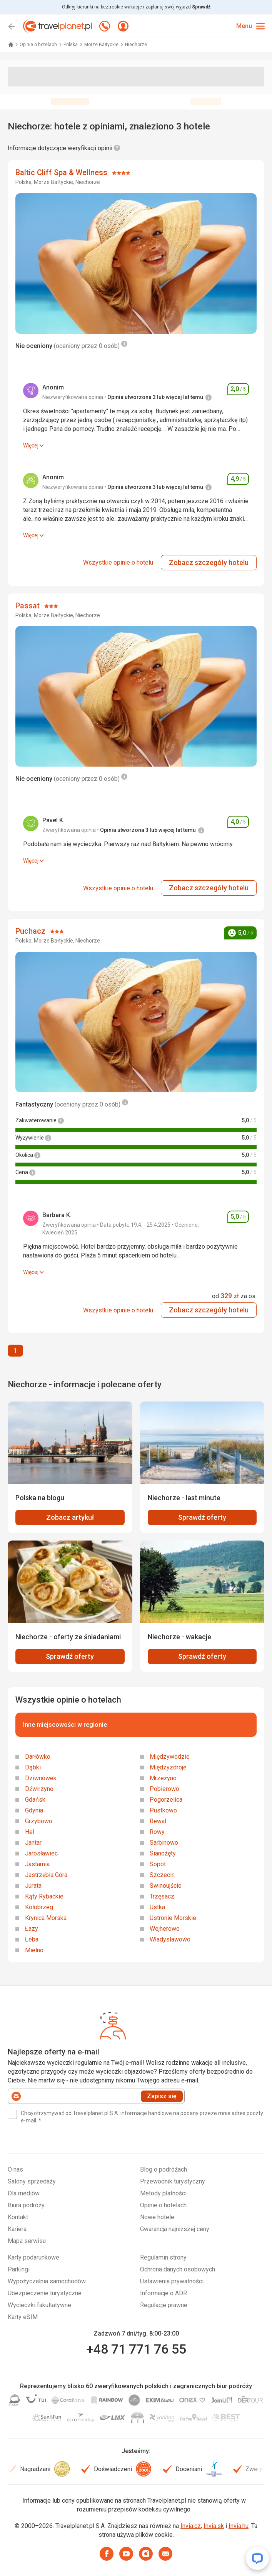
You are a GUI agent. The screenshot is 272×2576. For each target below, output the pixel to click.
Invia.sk (214, 2526)
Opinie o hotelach (39, 44)
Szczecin (162, 1875)
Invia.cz (190, 2526)
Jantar (33, 1842)
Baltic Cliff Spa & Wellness (62, 172)
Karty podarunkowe (33, 2257)
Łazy (31, 1928)
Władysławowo (170, 1939)
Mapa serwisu (27, 2241)
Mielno (34, 1950)
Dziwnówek (41, 1778)
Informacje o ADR (163, 2293)
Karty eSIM (23, 2317)
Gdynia (34, 1810)
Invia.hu (239, 2526)
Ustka (157, 1907)
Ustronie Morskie (173, 1918)
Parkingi (19, 2269)
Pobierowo (164, 1788)
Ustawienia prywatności (172, 2281)
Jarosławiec (41, 1853)
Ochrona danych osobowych (177, 2269)
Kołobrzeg (39, 1907)
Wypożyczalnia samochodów (47, 2281)
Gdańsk (35, 1799)
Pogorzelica (166, 1799)
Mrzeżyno (163, 1778)
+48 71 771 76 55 (136, 2349)
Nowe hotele (157, 2217)
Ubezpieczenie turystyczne (45, 2293)
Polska (71, 44)
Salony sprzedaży (32, 2181)
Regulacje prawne (163, 2305)
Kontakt (18, 2217)
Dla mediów (24, 2193)
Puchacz (31, 931)
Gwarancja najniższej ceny (174, 2229)
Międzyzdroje (168, 1767)
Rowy (157, 1832)
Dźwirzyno (39, 1788)
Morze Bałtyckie (102, 44)
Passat (28, 605)
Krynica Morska (46, 1918)
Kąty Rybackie (44, 1896)
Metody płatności (163, 2193)
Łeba (31, 1939)
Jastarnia (37, 1864)
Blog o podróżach (163, 2169)
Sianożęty (163, 1853)
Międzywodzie (170, 1756)
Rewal (158, 1821)
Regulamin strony (163, 2257)
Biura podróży (26, 2205)
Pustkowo (163, 1810)
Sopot (158, 1864)
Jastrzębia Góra (46, 1875)
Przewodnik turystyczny (172, 2181)
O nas (15, 2169)
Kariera (17, 2229)
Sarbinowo (164, 1842)
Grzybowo (38, 1821)
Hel (29, 1832)
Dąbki (33, 1767)
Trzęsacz (162, 1896)
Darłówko (37, 1756)
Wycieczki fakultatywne (39, 2305)
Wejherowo (165, 1928)
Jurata (33, 1885)
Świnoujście (166, 1885)
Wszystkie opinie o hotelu (118, 562)
